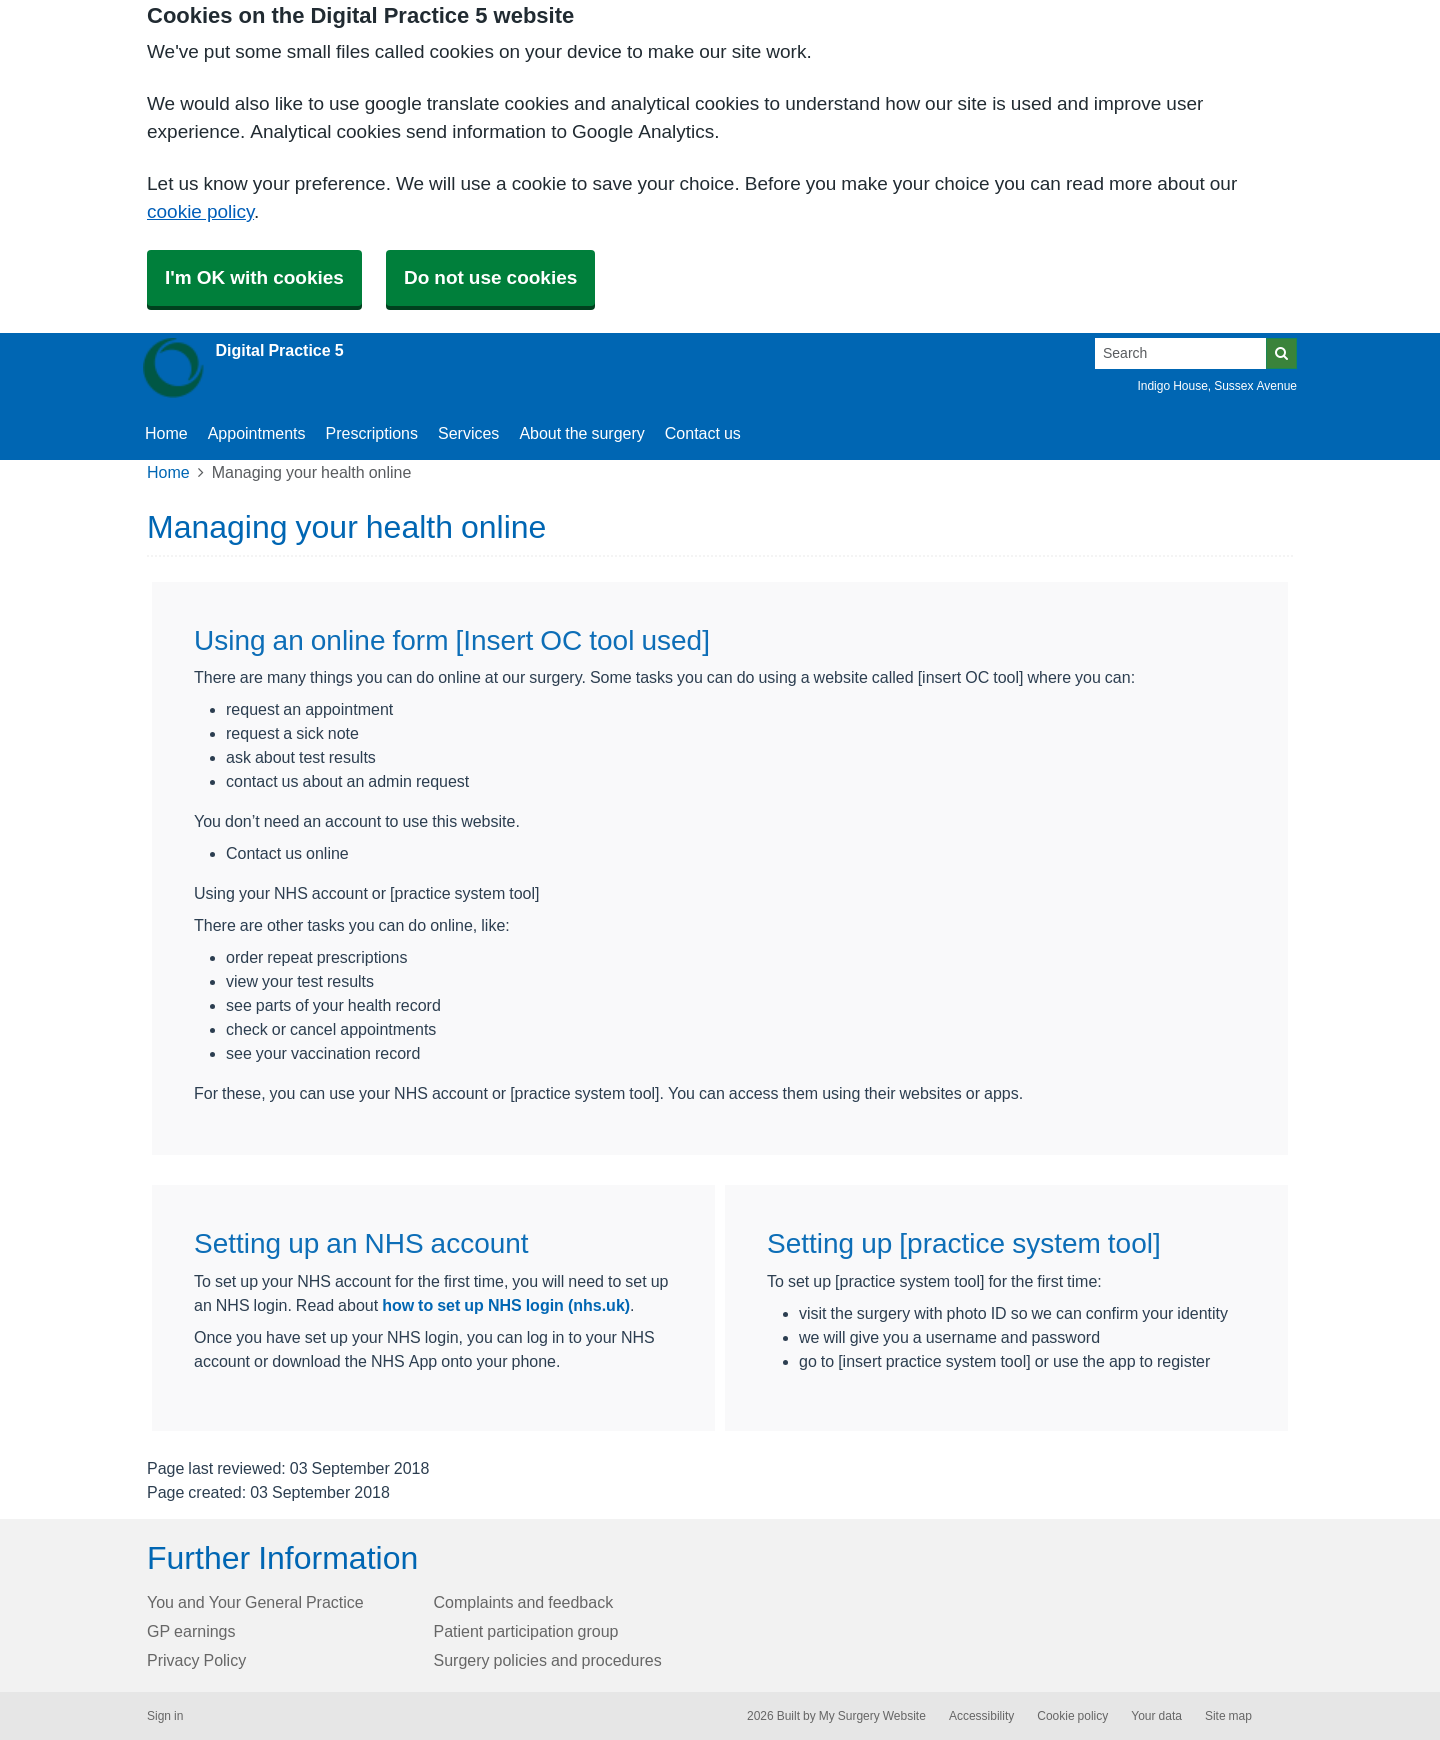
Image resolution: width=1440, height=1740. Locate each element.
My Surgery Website (872, 1716)
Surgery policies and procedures (548, 1660)
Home (168, 472)
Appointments (257, 433)
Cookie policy (1072, 1716)
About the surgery (581, 433)
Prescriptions (372, 433)
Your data (1156, 1716)
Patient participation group (526, 1631)
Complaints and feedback (524, 1602)
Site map (1228, 1716)
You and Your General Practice (255, 1602)
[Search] (1181, 353)
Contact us (703, 433)
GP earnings (191, 1631)
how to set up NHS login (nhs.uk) (506, 1305)
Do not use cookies (490, 277)
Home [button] (166, 433)
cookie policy (200, 211)
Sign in (165, 1716)
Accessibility (981, 1716)
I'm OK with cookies (254, 277)
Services (468, 433)
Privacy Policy (196, 1660)
